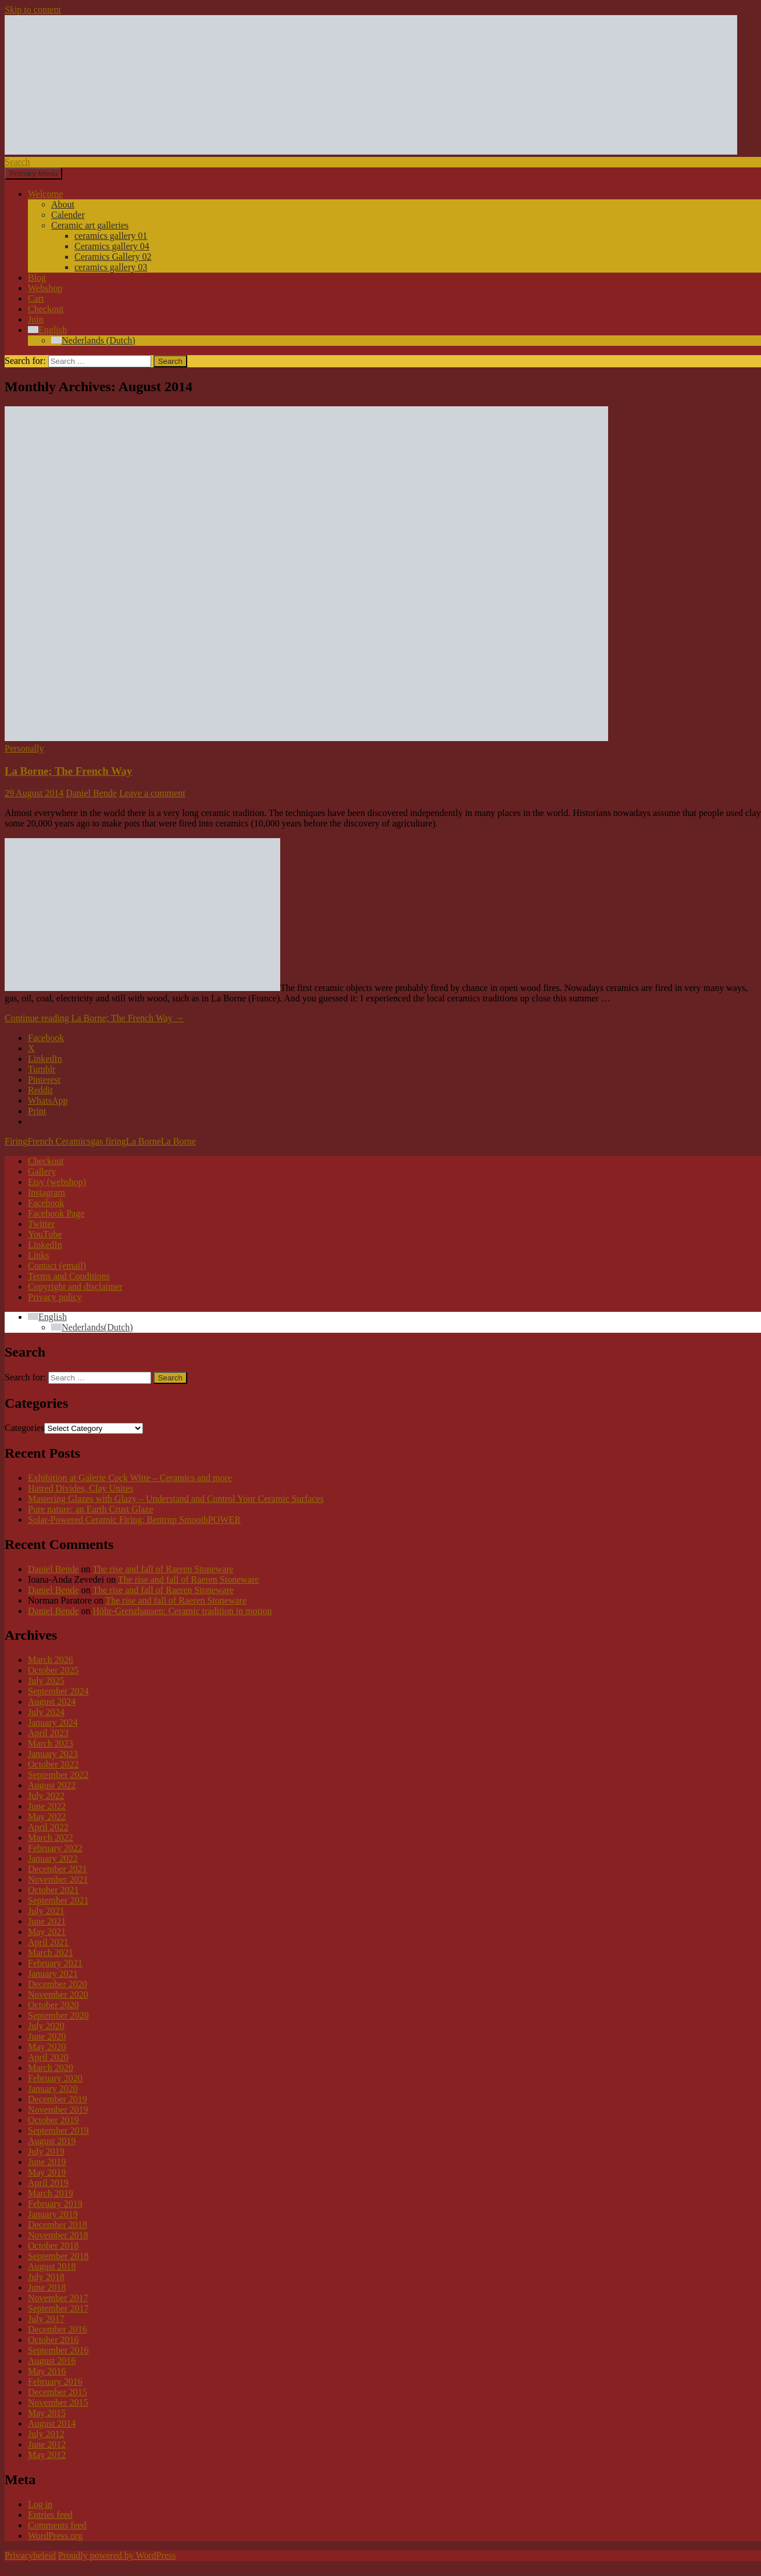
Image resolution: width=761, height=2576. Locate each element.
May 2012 (47, 2455)
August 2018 (52, 2266)
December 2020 (57, 1984)
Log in (40, 2504)
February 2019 (55, 2204)
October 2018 (53, 2246)
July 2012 (46, 2434)
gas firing (108, 1141)
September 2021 (58, 1900)
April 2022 (48, 1827)
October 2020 (53, 2005)
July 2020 (46, 2026)
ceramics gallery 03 (110, 267)
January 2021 (53, 1973)
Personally (24, 748)
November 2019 (58, 2110)
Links (38, 1255)
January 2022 (53, 1858)
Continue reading (94, 1018)
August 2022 (52, 1785)
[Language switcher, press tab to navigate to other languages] (47, 1317)
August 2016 (52, 2361)
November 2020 (58, 1994)
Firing (16, 1141)
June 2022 (47, 1806)
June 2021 (47, 1921)
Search (17, 162)
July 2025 (46, 1681)
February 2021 (55, 1963)
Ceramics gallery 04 (111, 246)
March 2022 (50, 1837)
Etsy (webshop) (57, 1182)
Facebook (46, 1203)
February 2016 (55, 2382)
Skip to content (33, 10)
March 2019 (50, 2193)
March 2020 (50, 2068)
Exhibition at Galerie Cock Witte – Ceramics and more (130, 1478)
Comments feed (57, 2525)
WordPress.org (55, 2536)
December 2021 (57, 1869)
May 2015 (47, 2413)
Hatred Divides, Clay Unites (80, 1488)
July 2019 (46, 2151)
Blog (37, 277)
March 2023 (50, 1743)
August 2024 (52, 1701)
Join (36, 319)
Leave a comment (152, 793)
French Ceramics (59, 1141)
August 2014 (52, 2423)
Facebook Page (56, 1213)
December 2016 (57, 2329)
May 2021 (47, 1932)
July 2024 (46, 1712)
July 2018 (46, 2277)
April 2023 (48, 1733)
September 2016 (58, 2350)
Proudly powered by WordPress (117, 2555)
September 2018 (58, 2256)
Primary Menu (33, 173)
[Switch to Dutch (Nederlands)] (93, 340)
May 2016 (47, 2371)
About (62, 204)
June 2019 (47, 2162)
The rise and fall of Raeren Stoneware (163, 1569)
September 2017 (58, 2308)
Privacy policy (55, 1297)
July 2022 (46, 1796)
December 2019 (57, 2099)
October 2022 (53, 1764)
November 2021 (58, 1879)
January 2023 (53, 1754)
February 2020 (55, 2078)
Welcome (45, 194)
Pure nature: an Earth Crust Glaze (90, 1509)
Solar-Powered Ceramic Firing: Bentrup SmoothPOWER (134, 1520)
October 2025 (53, 1670)
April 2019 (48, 2183)
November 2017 (58, 2298)
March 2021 (50, 1953)
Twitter (41, 1224)
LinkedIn (45, 1245)
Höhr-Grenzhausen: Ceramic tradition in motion (182, 1611)
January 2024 (53, 1722)
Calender (68, 215)
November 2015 (58, 2402)
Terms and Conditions (69, 1276)
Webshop (45, 288)
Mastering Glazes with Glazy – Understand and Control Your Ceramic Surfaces (176, 1499)
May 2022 (47, 1817)
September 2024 (58, 1691)
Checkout (45, 309)
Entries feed (50, 2515)
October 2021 (53, 1890)
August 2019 (52, 2141)
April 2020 (48, 2057)
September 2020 (58, 2015)
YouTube (45, 1234)
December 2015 (57, 2392)
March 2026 (50, 1660)
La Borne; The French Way (68, 771)
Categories (24, 1428)
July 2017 (46, 2319)
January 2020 (53, 2089)
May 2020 (47, 2047)
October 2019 (53, 2120)
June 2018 (47, 2287)
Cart (36, 298)
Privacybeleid (30, 2555)
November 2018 (58, 2235)
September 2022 (58, 1775)
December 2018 (57, 2225)
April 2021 (48, 1942)
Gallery (42, 1171)
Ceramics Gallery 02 (112, 257)
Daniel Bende (91, 793)
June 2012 (47, 2444)
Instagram (46, 1192)
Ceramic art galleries (89, 225)
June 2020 (47, 2036)
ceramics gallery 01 (110, 236)
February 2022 (55, 1848)
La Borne (143, 1141)
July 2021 (46, 1911)
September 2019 (58, 2130)
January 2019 (53, 2214)
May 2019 (47, 2172)
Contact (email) (57, 1266)
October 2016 (53, 2340)
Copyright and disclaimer (75, 1286)
